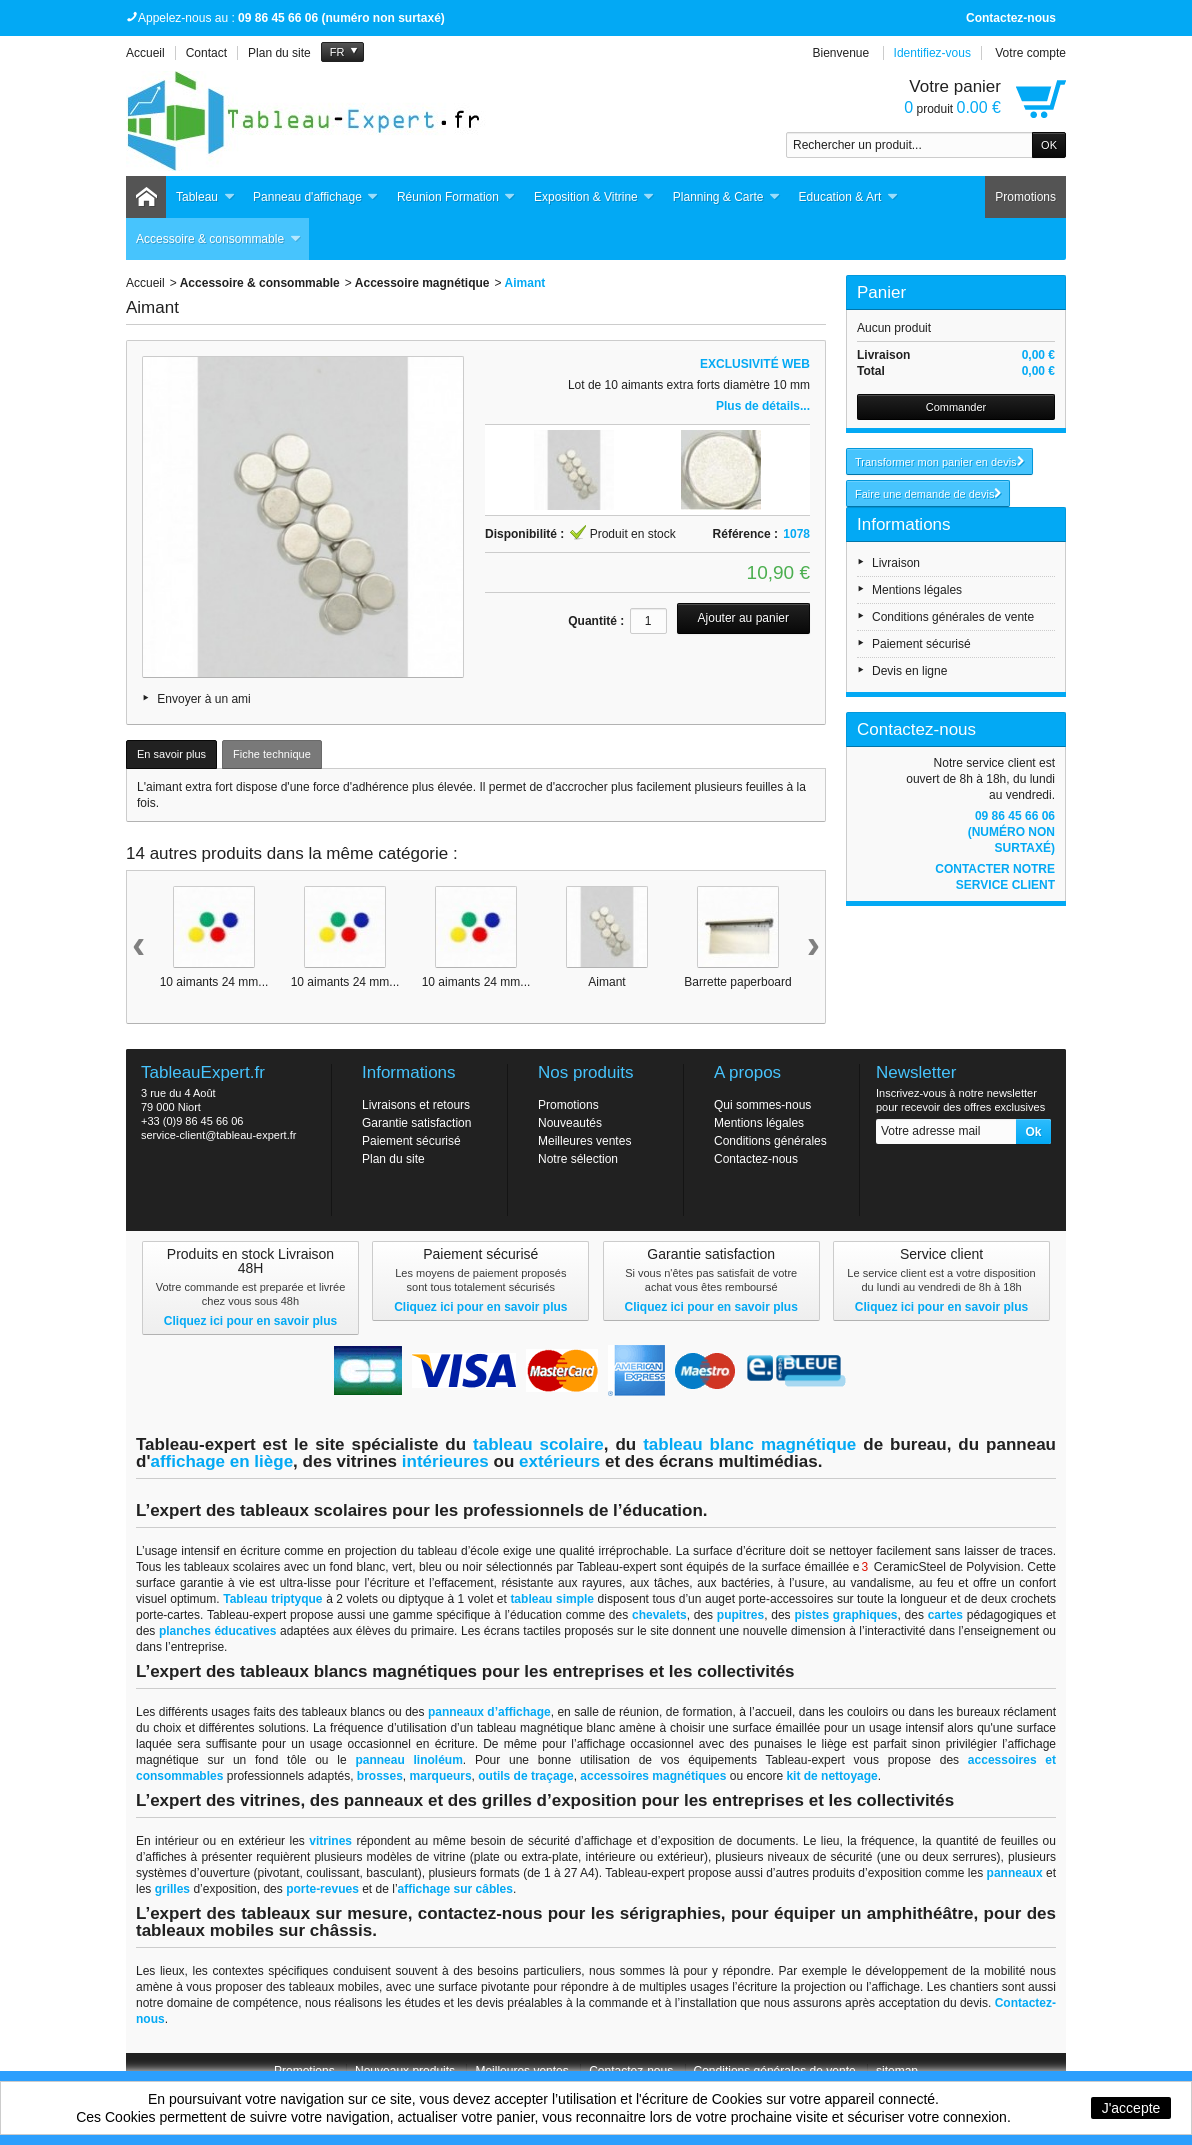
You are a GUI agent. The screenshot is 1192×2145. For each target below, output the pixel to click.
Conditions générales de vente (953, 617)
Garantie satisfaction (416, 1123)
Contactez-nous (1011, 18)
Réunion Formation (456, 197)
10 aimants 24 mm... (214, 982)
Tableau (205, 197)
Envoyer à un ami (203, 699)
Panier (881, 292)
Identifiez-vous (932, 53)
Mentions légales (917, 590)
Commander (956, 407)
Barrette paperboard (737, 982)
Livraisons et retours (416, 1105)
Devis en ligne (909, 671)
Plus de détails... (763, 406)
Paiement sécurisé (921, 644)
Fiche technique (272, 754)
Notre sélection (578, 1159)
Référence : (745, 534)
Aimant (606, 982)
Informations (904, 524)
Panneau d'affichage (316, 197)
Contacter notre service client (995, 877)
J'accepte (1131, 2108)
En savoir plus (171, 754)
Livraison (896, 563)
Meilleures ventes (584, 1141)
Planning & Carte (727, 197)
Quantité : (596, 621)
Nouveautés (570, 1123)
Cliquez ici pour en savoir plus (250, 1321)
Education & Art (849, 197)
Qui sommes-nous (762, 1105)
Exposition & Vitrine (594, 197)
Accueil (145, 283)
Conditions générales (770, 1141)
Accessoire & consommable (218, 239)
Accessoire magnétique (422, 283)
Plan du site (393, 1159)
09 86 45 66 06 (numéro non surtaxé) (1011, 832)
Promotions (1025, 197)
